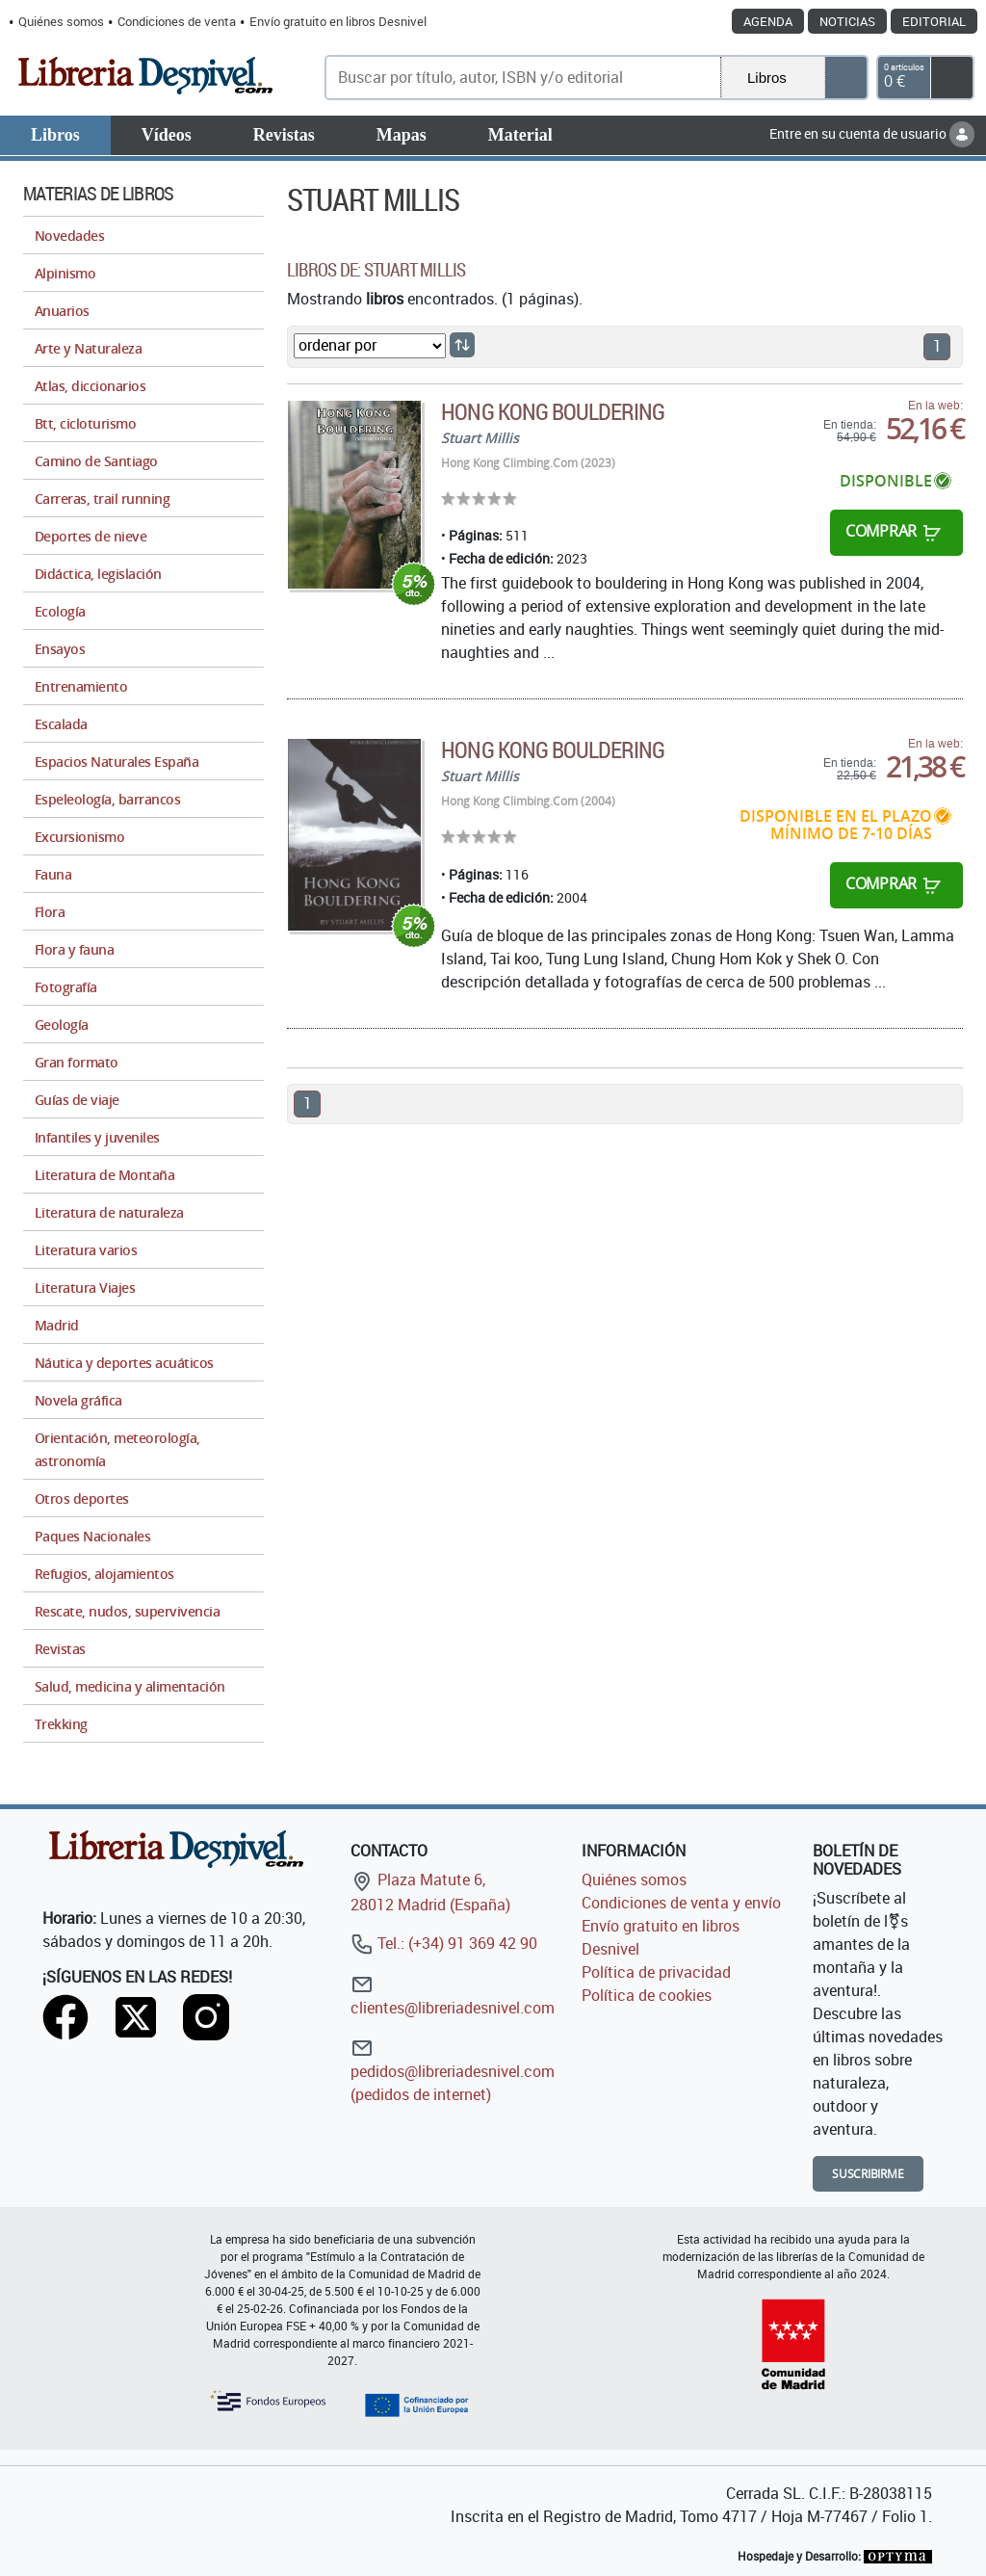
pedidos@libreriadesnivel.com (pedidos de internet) (452, 2071)
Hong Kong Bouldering (552, 411)
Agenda (767, 21)
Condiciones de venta (176, 21)
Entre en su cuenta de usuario (871, 133)
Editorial (934, 21)
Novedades (69, 235)
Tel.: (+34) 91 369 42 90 (443, 1943)
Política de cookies (647, 1995)
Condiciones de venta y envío (681, 1902)
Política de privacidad (656, 1972)
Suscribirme (868, 2174)
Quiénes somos (61, 21)
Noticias (847, 21)
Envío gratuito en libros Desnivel (338, 21)
